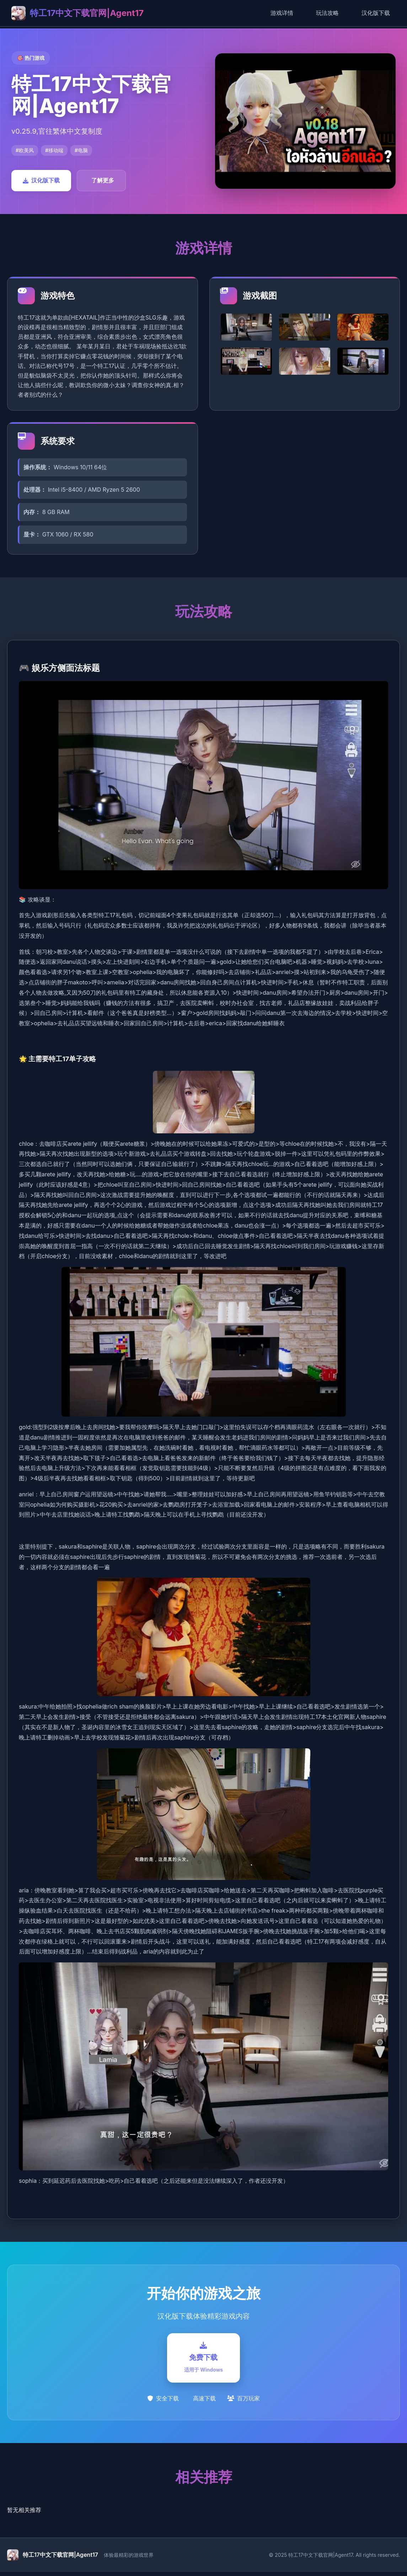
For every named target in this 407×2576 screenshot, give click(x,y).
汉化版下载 (376, 12)
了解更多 (102, 180)
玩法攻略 (327, 12)
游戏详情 (282, 12)
